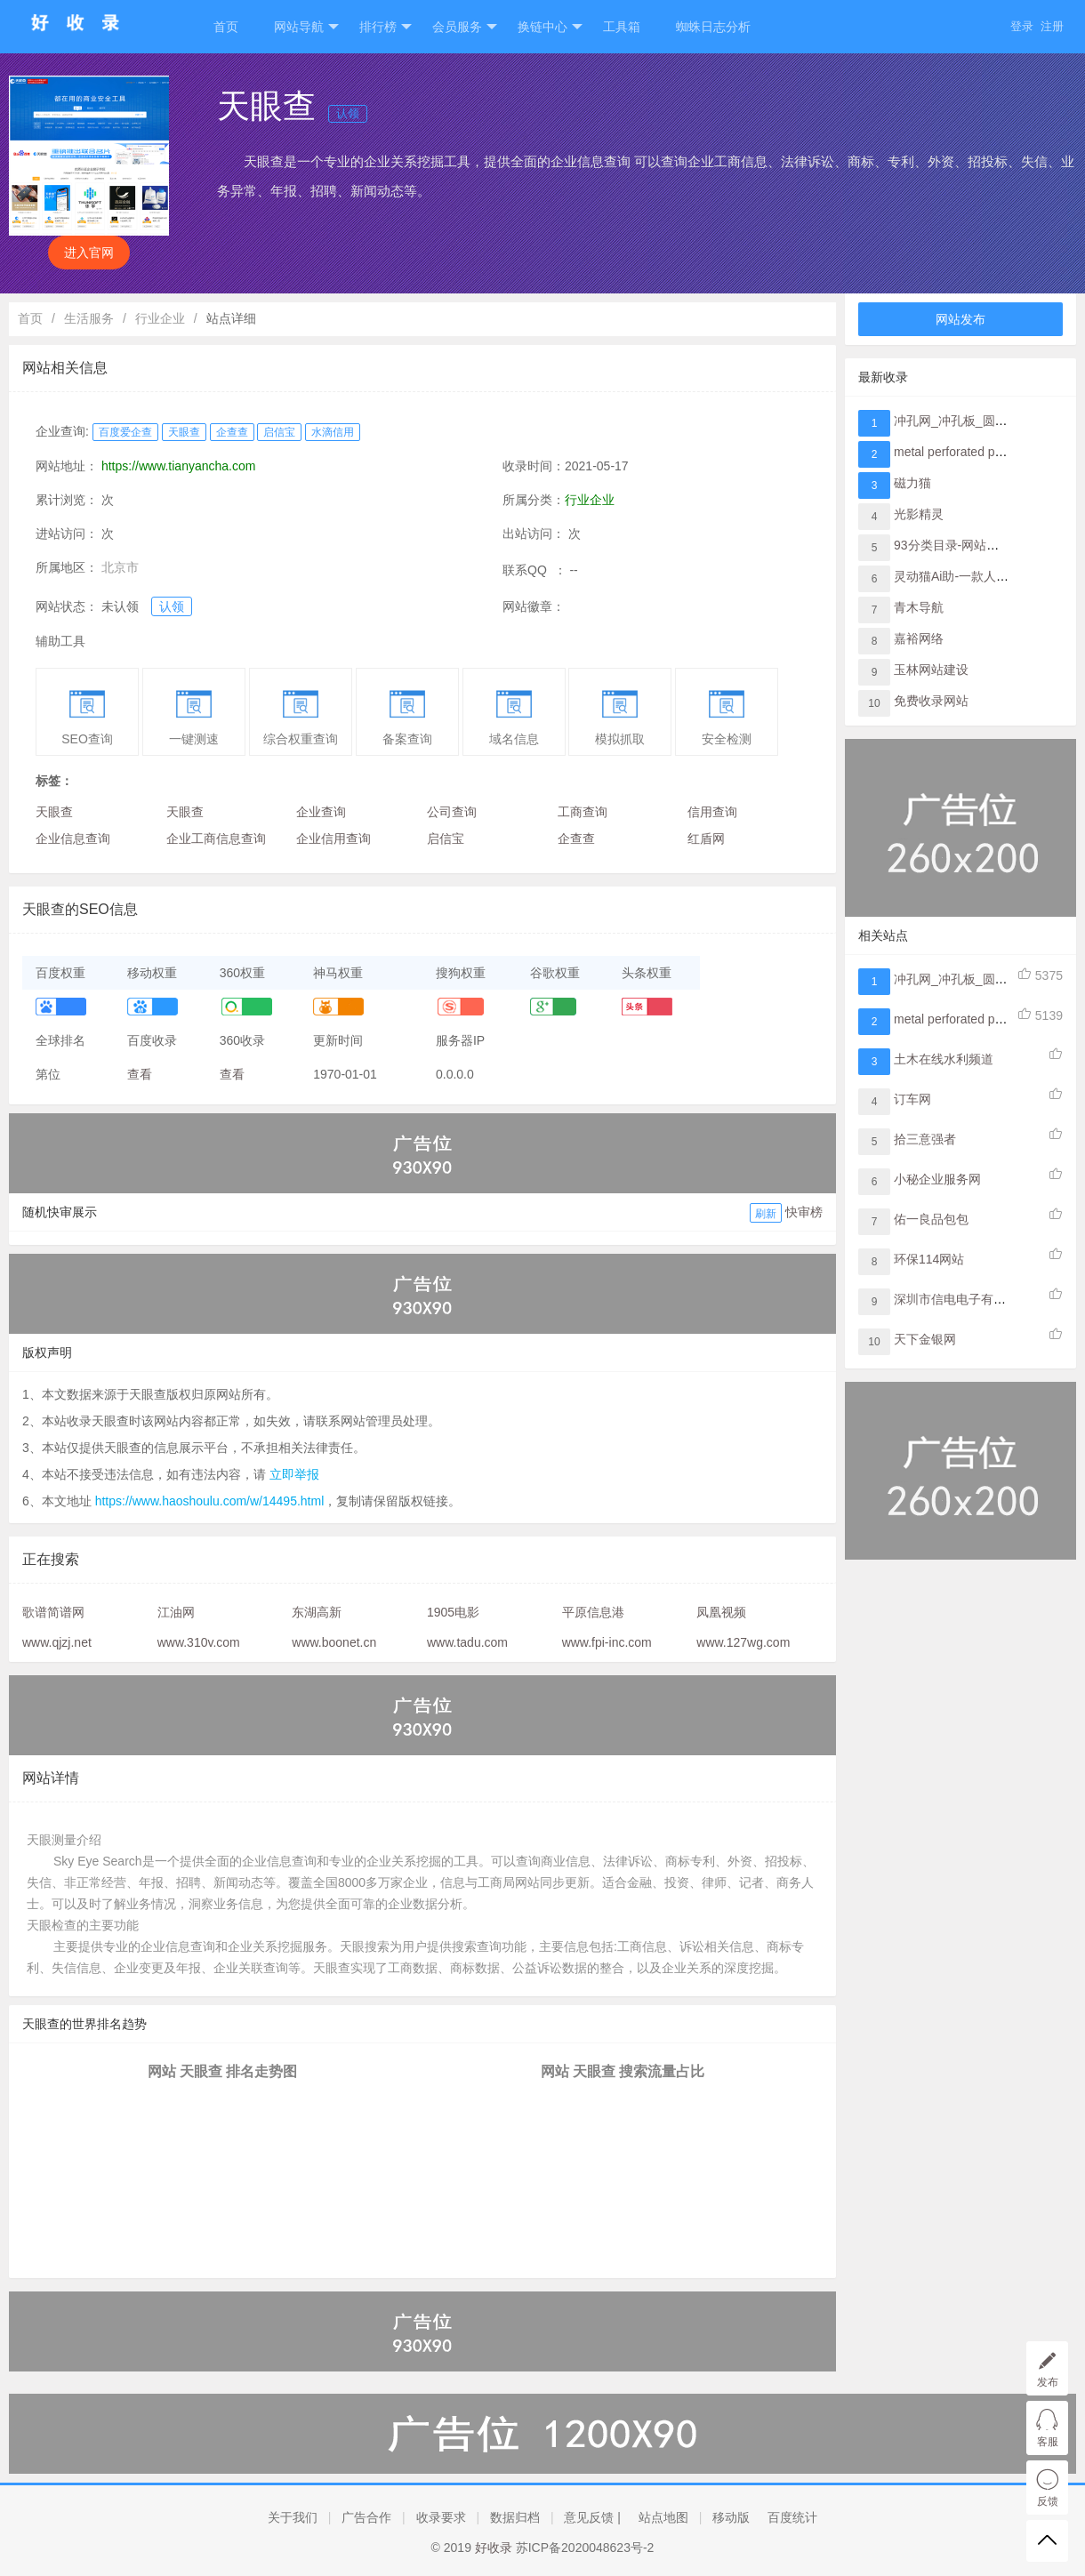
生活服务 (89, 318)
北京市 (120, 567)
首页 (225, 27)
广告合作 (366, 2517)
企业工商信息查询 (216, 838)
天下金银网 (925, 1339)
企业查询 (321, 812)
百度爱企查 (125, 432)
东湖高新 (317, 1612)
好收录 (493, 2547)
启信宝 (279, 432)
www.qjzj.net (57, 1642)
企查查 (232, 432)
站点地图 (663, 2517)
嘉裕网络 (919, 638)
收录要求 (441, 2517)
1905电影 (453, 1612)
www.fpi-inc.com (607, 1642)
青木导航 (919, 607)
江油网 (176, 1612)
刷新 (765, 1214)
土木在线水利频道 (943, 1059)
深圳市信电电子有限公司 (962, 1299)
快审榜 (804, 1212)
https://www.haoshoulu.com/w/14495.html (210, 1501)
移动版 (731, 2517)
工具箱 (621, 27)
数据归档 (515, 2517)
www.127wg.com (743, 1642)
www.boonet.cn (334, 1642)
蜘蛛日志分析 (713, 27)
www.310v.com (198, 1642)
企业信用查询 (333, 838)
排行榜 (385, 27)
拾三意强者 (925, 1139)
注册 (1052, 26)
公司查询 (452, 812)
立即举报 (294, 1474)
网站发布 (960, 319)
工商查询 (582, 812)
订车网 (912, 1099)
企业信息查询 (73, 838)
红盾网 (706, 838)
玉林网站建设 (931, 669)
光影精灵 (919, 514)
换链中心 (550, 27)
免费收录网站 (931, 701)
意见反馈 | (592, 2517)
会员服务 (464, 27)
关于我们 (292, 2517)
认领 (347, 113)
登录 (1021, 26)
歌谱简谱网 (53, 1612)
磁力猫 (912, 483)
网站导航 (306, 27)
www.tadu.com (467, 1642)
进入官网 (89, 252)
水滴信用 (332, 432)
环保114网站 (929, 1259)
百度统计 (792, 2517)
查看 (139, 1074)
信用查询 (712, 812)
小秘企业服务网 (937, 1179)
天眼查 (184, 432)
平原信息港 (593, 1612)
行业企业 (160, 318)
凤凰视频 (721, 1612)
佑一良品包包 (931, 1219)
